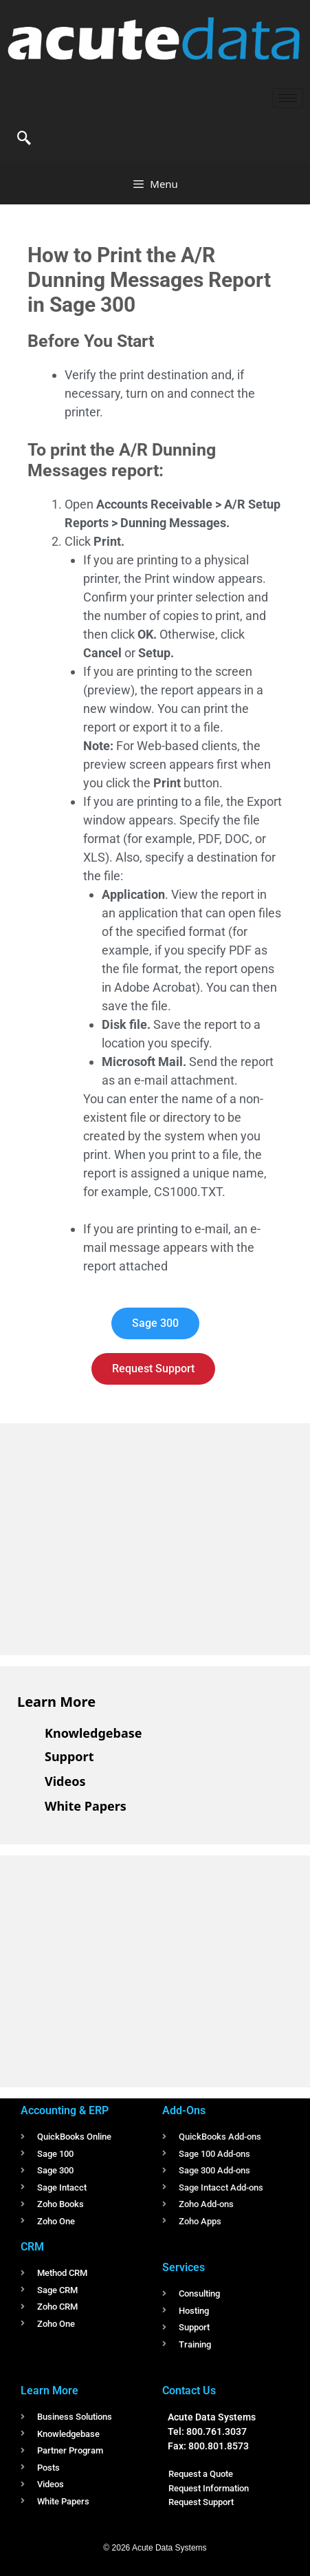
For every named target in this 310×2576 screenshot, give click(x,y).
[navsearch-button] (24, 139)
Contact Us (189, 2390)
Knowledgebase (93, 1733)
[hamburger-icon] (287, 98)
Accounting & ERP (65, 2110)
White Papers (85, 1806)
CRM (32, 2246)
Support (69, 1756)
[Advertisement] (120, 1537)
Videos (65, 1781)
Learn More (56, 1701)
